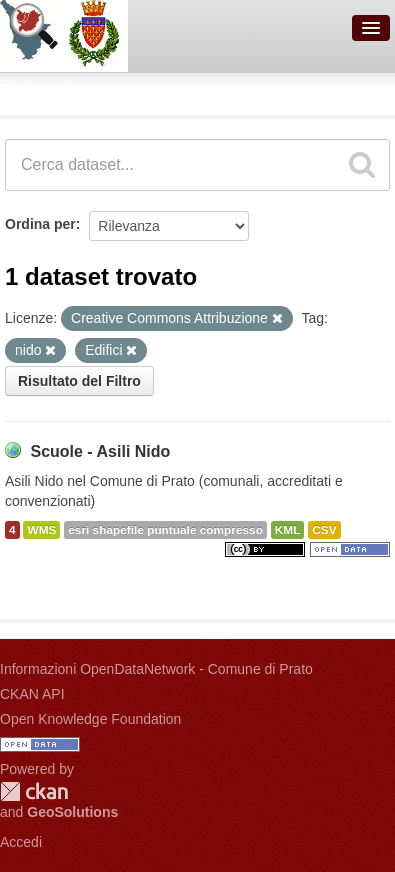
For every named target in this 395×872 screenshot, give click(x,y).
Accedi (21, 842)
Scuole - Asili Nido (100, 451)
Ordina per (40, 224)
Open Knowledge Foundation (90, 719)
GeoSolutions (72, 812)
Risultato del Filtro (79, 381)
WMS (41, 530)
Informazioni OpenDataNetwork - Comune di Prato (156, 669)
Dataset (36, 91)
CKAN (34, 791)
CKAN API (32, 694)
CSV (324, 530)
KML (288, 530)
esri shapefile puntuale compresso (165, 530)
